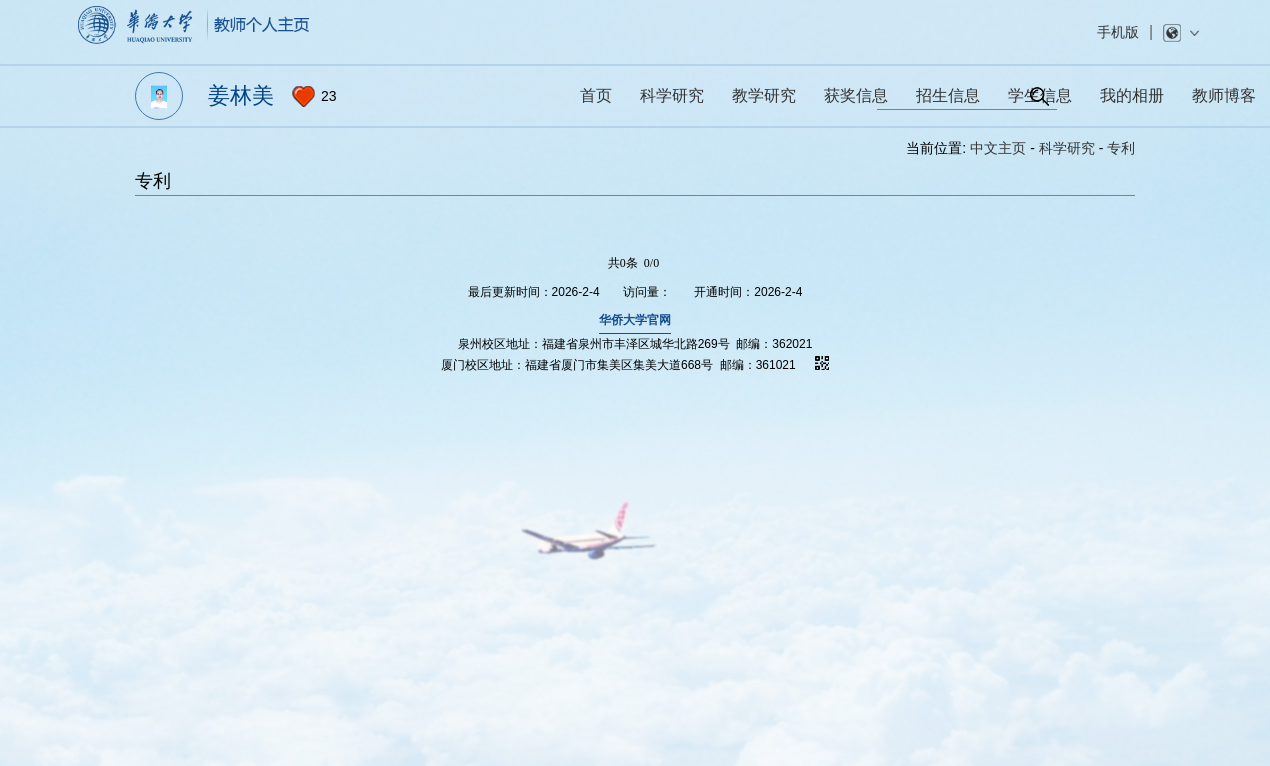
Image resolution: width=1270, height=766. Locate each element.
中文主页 (998, 148)
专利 (1121, 148)
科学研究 (1067, 148)
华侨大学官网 (635, 320)
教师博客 (1224, 95)
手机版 (1118, 32)
